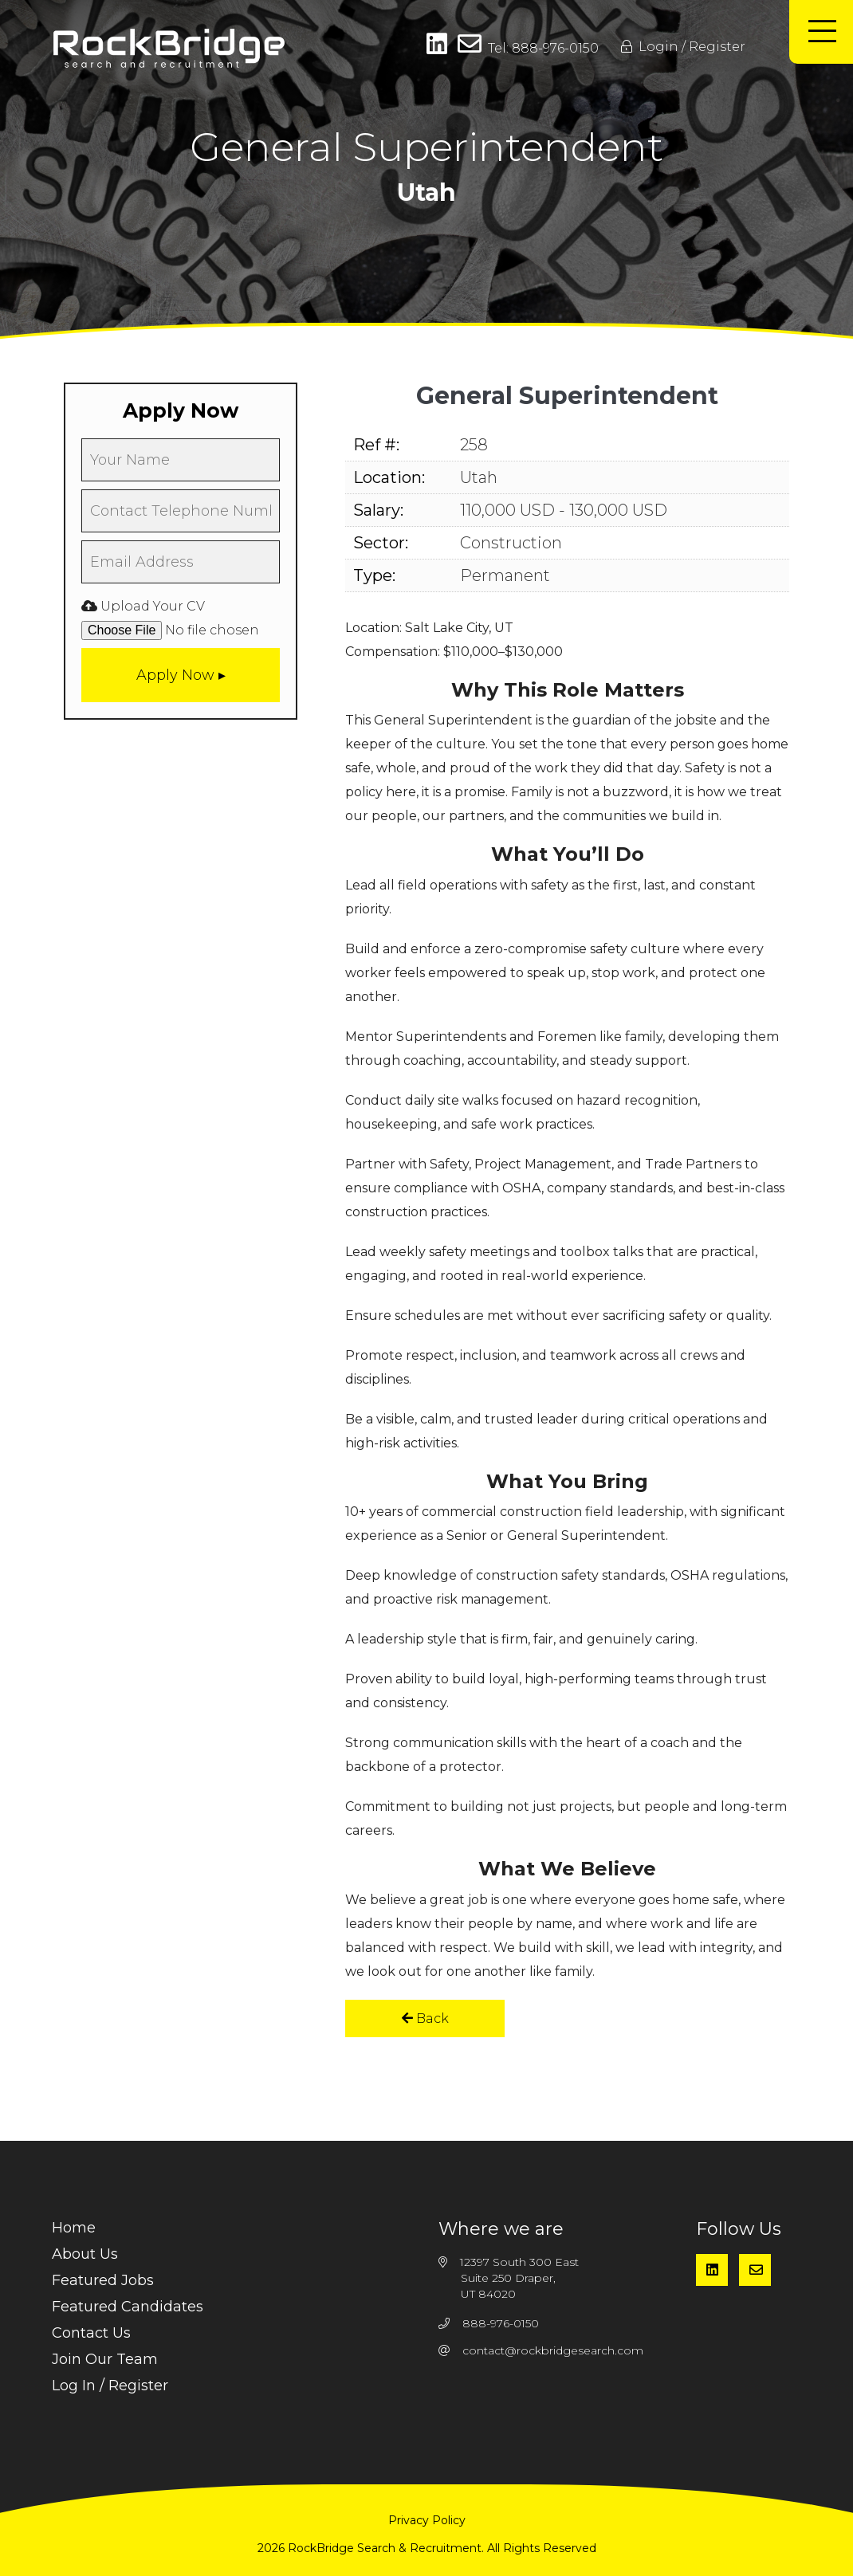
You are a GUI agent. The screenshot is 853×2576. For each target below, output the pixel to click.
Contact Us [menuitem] (91, 2333)
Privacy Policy (427, 2520)
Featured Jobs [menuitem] (103, 2280)
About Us (85, 2254)
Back (425, 2018)
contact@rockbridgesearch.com (552, 2350)
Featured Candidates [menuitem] (127, 2306)
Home (74, 2227)
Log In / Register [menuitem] (110, 2385)
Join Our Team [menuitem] (105, 2359)
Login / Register (683, 46)
